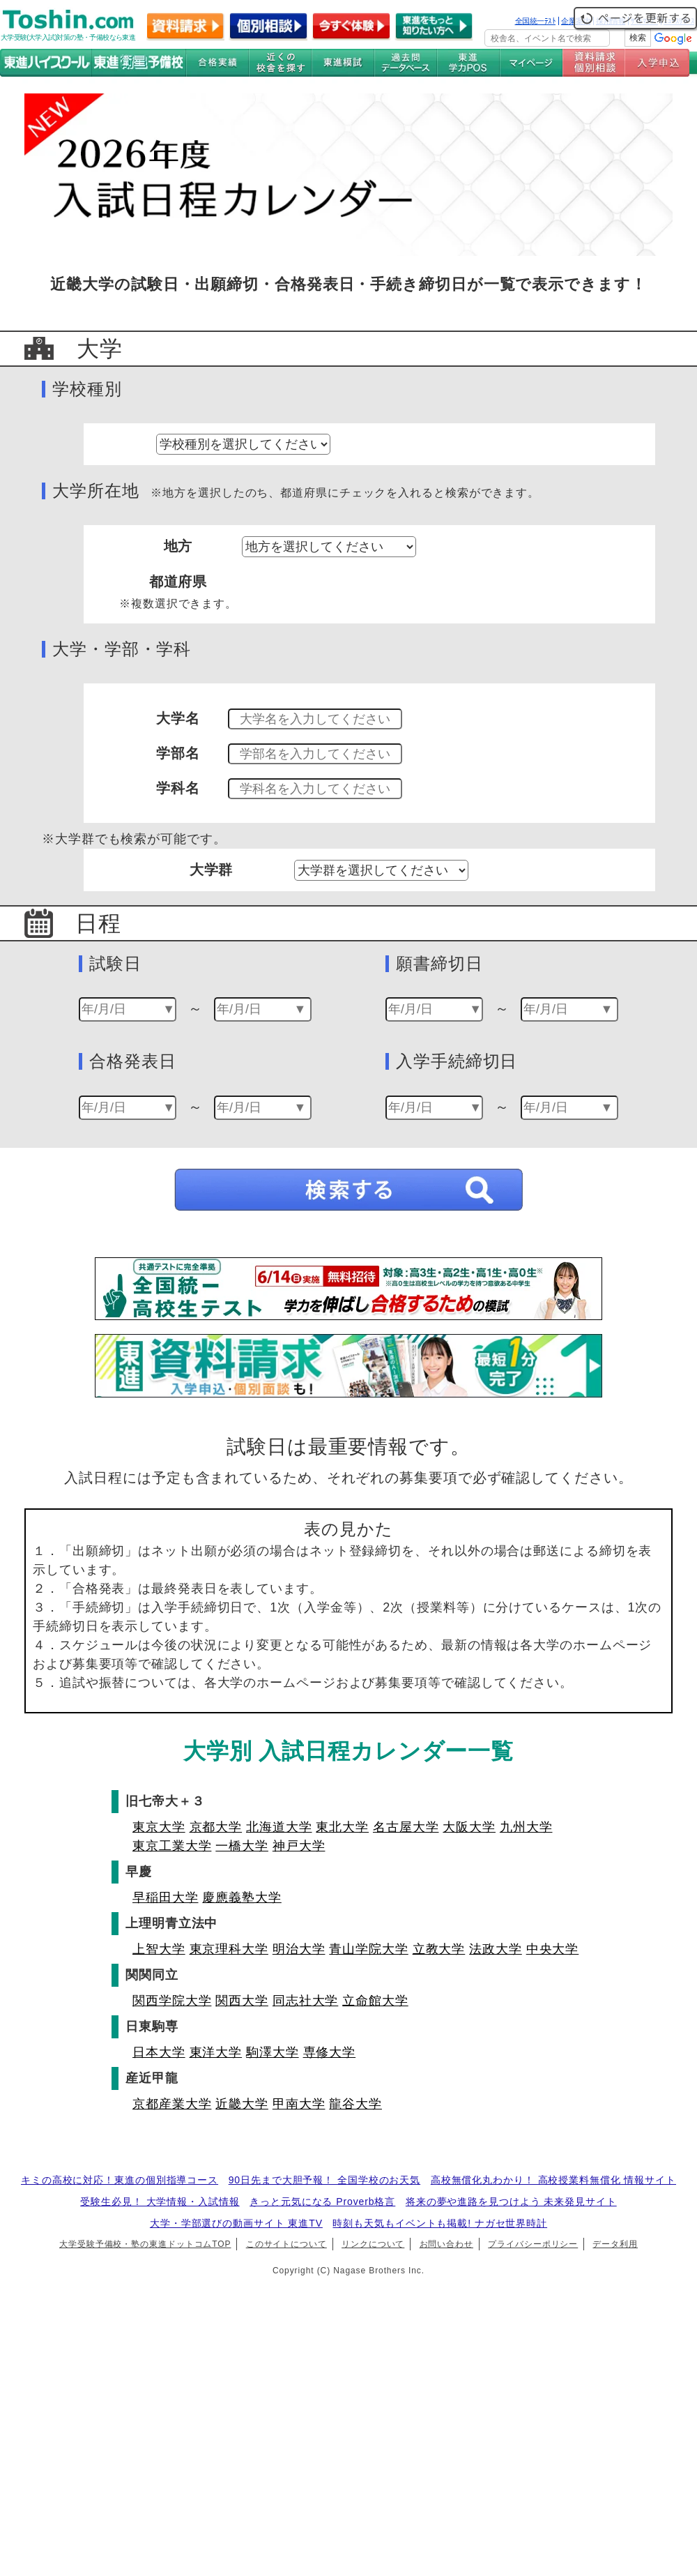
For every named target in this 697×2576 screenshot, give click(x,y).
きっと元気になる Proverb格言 (322, 2201)
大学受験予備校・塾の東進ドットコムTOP (145, 2244)
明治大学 (299, 1949)
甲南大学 (299, 2104)
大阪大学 (469, 1827)
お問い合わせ (446, 2244)
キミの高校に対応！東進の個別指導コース (119, 2179)
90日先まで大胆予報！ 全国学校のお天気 (324, 2179)
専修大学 (329, 2052)
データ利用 (615, 2244)
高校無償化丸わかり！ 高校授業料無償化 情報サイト (553, 2179)
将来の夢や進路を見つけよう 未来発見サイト (511, 2201)
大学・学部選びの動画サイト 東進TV (236, 2223)
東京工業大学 (171, 1846)
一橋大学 (241, 1846)
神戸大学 (299, 1846)
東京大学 (158, 1827)
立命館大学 (375, 2001)
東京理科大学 (229, 1949)
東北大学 (342, 1827)
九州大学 (526, 1827)
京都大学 (216, 1827)
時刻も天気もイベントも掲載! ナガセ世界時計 (439, 2223)
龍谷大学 (355, 2104)
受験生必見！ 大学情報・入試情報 (159, 2201)
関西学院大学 (171, 2001)
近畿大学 (241, 2104)
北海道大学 (279, 1827)
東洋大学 (216, 2052)
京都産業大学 (171, 2104)
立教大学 (439, 1949)
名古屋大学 (406, 1827)
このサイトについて (286, 2244)
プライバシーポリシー (533, 2244)
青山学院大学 (368, 1949)
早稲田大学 (165, 1897)
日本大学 (158, 2052)
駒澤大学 (272, 2052)
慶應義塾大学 (241, 1897)
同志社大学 (306, 2001)
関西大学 (241, 2001)
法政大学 (495, 1949)
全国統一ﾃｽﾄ (535, 21)
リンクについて (373, 2244)
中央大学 (552, 1949)
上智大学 (158, 1949)
